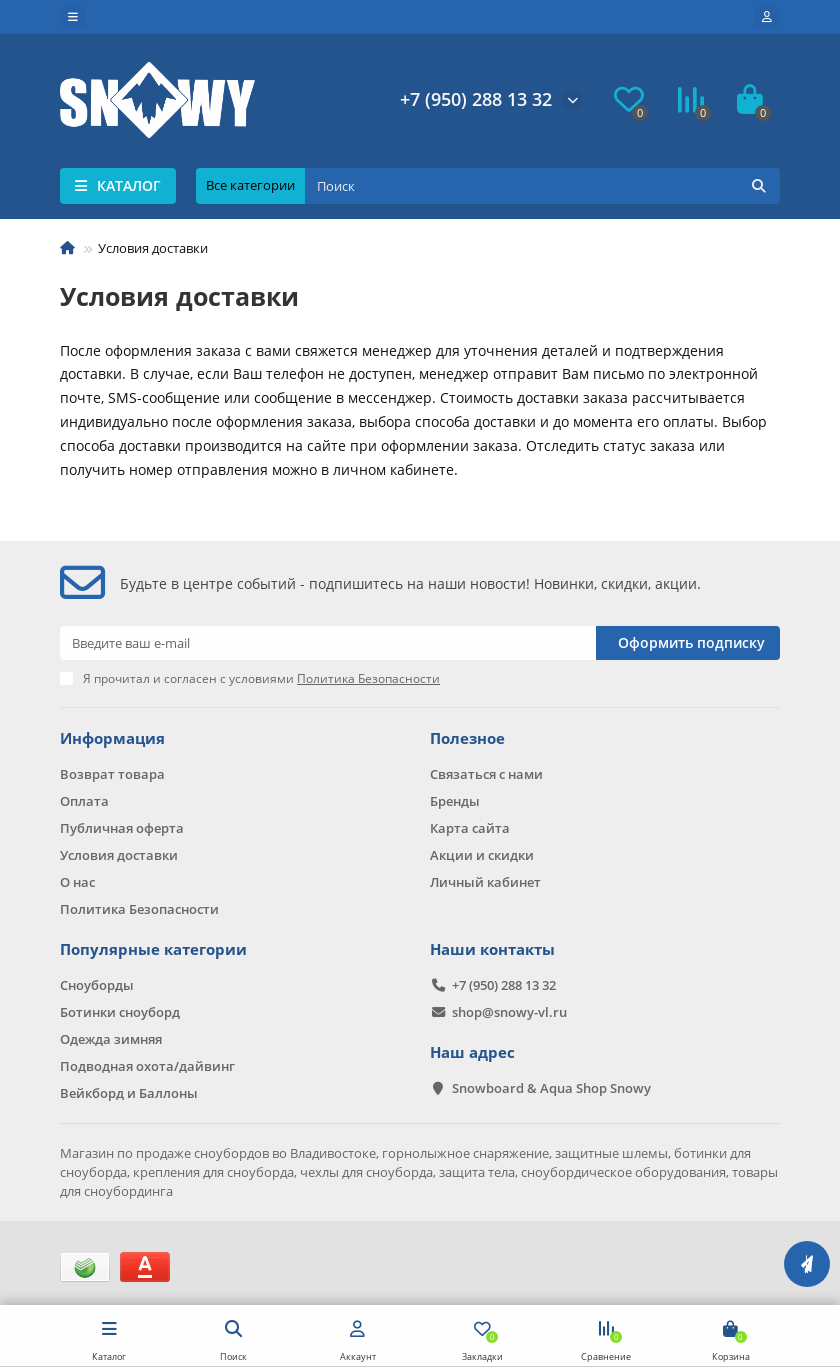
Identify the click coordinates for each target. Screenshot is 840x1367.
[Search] (542, 186)
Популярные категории (153, 949)
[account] (767, 17)
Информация (112, 738)
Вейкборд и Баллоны (129, 1093)
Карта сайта (470, 828)
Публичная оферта (122, 828)
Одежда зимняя (111, 1039)
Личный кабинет (485, 882)
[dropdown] (73, 17)
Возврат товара (112, 774)
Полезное (467, 738)
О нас (77, 882)
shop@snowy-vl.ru (509, 1012)
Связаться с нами (486, 774)
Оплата (84, 801)
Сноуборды (97, 985)
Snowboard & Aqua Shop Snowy (551, 1088)
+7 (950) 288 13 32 (476, 99)
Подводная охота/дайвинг (147, 1066)
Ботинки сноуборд (120, 1012)
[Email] (328, 643)
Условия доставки (119, 855)
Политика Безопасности (139, 909)
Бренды (455, 801)
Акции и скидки (482, 855)
